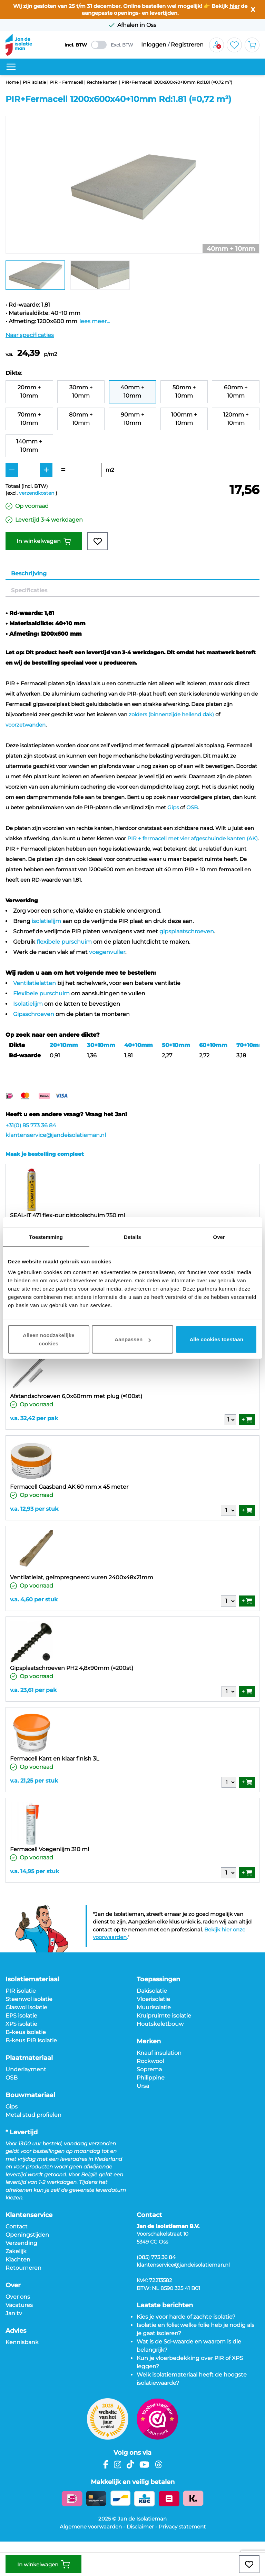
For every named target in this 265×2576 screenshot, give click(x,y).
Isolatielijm (28, 1003)
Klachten (18, 2259)
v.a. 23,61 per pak (33, 1690)
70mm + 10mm (29, 418)
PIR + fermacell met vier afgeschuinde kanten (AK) (192, 838)
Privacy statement (182, 2526)
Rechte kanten (102, 82)
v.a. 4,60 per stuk (34, 1599)
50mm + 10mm (184, 391)
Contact (17, 2226)
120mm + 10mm (235, 418)
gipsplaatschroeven (186, 931)
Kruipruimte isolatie (164, 2015)
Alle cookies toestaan (216, 1339)
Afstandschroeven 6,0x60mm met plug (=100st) (76, 1396)
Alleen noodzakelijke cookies (49, 1339)
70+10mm (250, 1045)
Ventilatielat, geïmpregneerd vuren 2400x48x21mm (81, 1577)
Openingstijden (27, 2234)
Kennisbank (22, 2342)
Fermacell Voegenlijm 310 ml (49, 1849)
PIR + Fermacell (66, 82)
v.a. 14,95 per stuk (34, 1871)
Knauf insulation (159, 2053)
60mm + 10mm (235, 391)
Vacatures (19, 2305)
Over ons (18, 2296)
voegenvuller (107, 952)
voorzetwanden (26, 724)
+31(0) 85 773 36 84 (31, 1125)
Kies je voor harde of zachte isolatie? (186, 2316)
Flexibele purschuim (41, 993)
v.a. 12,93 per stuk (34, 1509)
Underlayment (26, 2069)
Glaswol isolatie (26, 2007)
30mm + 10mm (80, 391)
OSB (192, 807)
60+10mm (213, 1045)
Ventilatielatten (34, 983)
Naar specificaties (30, 335)
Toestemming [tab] (46, 1237)
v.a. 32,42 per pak (34, 1418)
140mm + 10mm (29, 445)
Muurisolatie (154, 2007)
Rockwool (150, 2061)
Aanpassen (133, 1339)
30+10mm (101, 1045)
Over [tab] (219, 1237)
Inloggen (153, 44)
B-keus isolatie (26, 2032)
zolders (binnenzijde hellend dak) (171, 714)
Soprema (149, 2069)
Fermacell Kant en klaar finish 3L (54, 1758)
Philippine (151, 2077)
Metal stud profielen (33, 2115)
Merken (149, 2041)
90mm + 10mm (132, 418)
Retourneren (23, 2268)
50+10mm (176, 1045)
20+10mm (64, 1045)
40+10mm (138, 1045)
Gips (173, 807)
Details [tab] (132, 1237)
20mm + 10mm (29, 391)
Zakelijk (16, 2251)
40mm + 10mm (132, 391)
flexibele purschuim (64, 941)
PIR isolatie (34, 82)
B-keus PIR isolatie (31, 2040)
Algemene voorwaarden (91, 2526)
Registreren (187, 44)
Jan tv (14, 2313)
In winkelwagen (44, 541)
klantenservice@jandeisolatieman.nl (56, 1135)
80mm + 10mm (80, 418)
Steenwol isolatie (29, 1999)
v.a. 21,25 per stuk (34, 1780)
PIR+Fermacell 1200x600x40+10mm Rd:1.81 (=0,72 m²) (176, 82)
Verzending (21, 2243)
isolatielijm (46, 921)
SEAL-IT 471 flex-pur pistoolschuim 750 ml (67, 1215)
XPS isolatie (21, 2024)
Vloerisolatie (153, 1999)
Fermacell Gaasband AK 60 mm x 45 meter (69, 1487)
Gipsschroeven (33, 1014)
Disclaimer (140, 2526)
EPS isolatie (21, 2015)
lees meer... (94, 321)
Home (12, 82)
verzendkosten (36, 493)
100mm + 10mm (184, 418)
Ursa (143, 2086)
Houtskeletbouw (160, 2024)
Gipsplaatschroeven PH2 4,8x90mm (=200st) (71, 1668)
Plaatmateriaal (29, 2058)
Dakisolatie (152, 1991)
